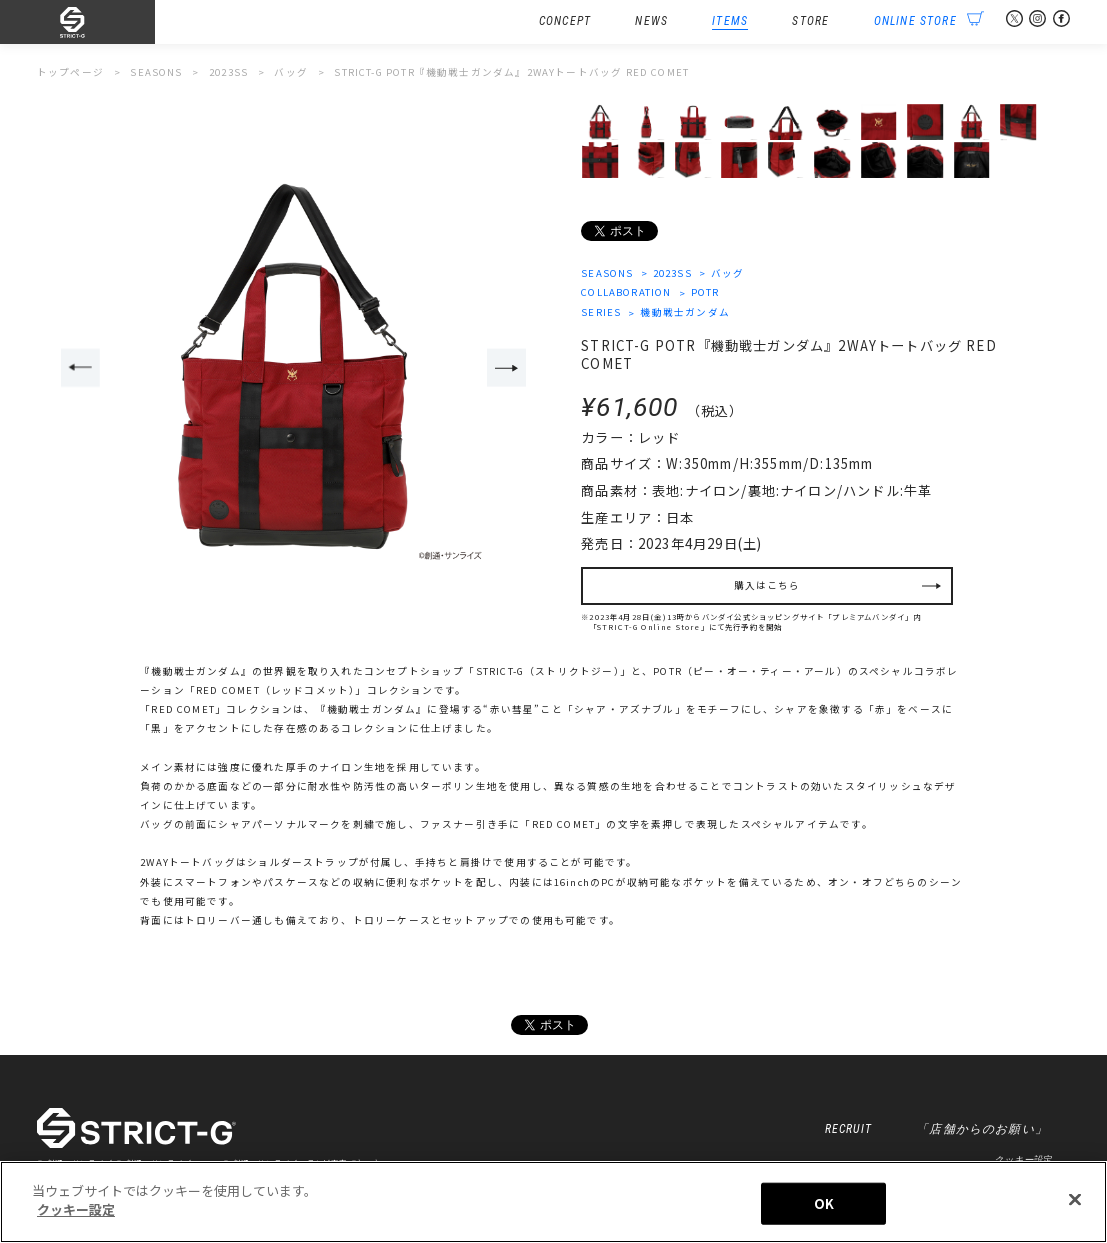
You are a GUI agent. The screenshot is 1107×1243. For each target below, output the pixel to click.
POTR (705, 292)
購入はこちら (767, 585)
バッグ (728, 273)
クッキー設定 (1022, 1159)
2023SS (672, 273)
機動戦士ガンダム (684, 312)
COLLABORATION (626, 292)
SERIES (601, 312)
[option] (294, 369)
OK (824, 1203)
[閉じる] (1075, 1199)
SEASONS (607, 273)
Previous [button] (80, 367)
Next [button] (506, 367)
